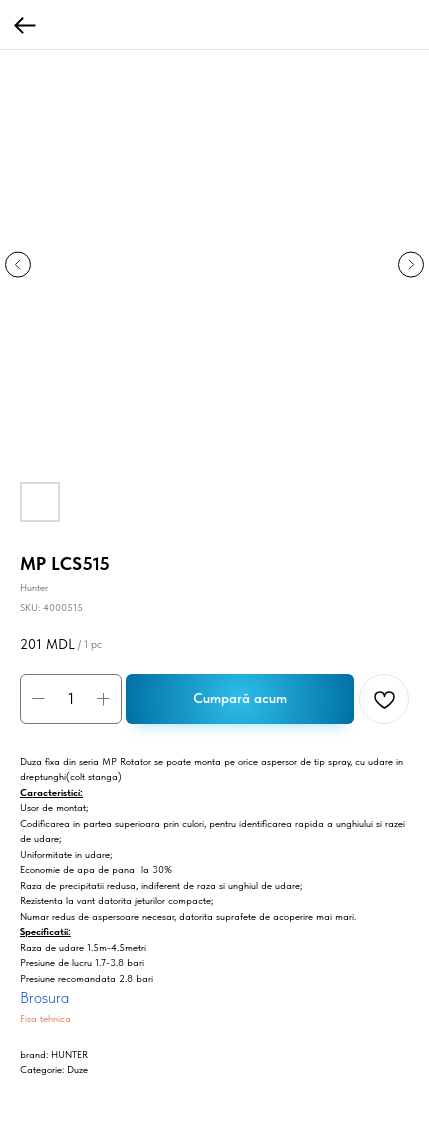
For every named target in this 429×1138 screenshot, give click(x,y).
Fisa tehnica (45, 1018)
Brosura (44, 997)
